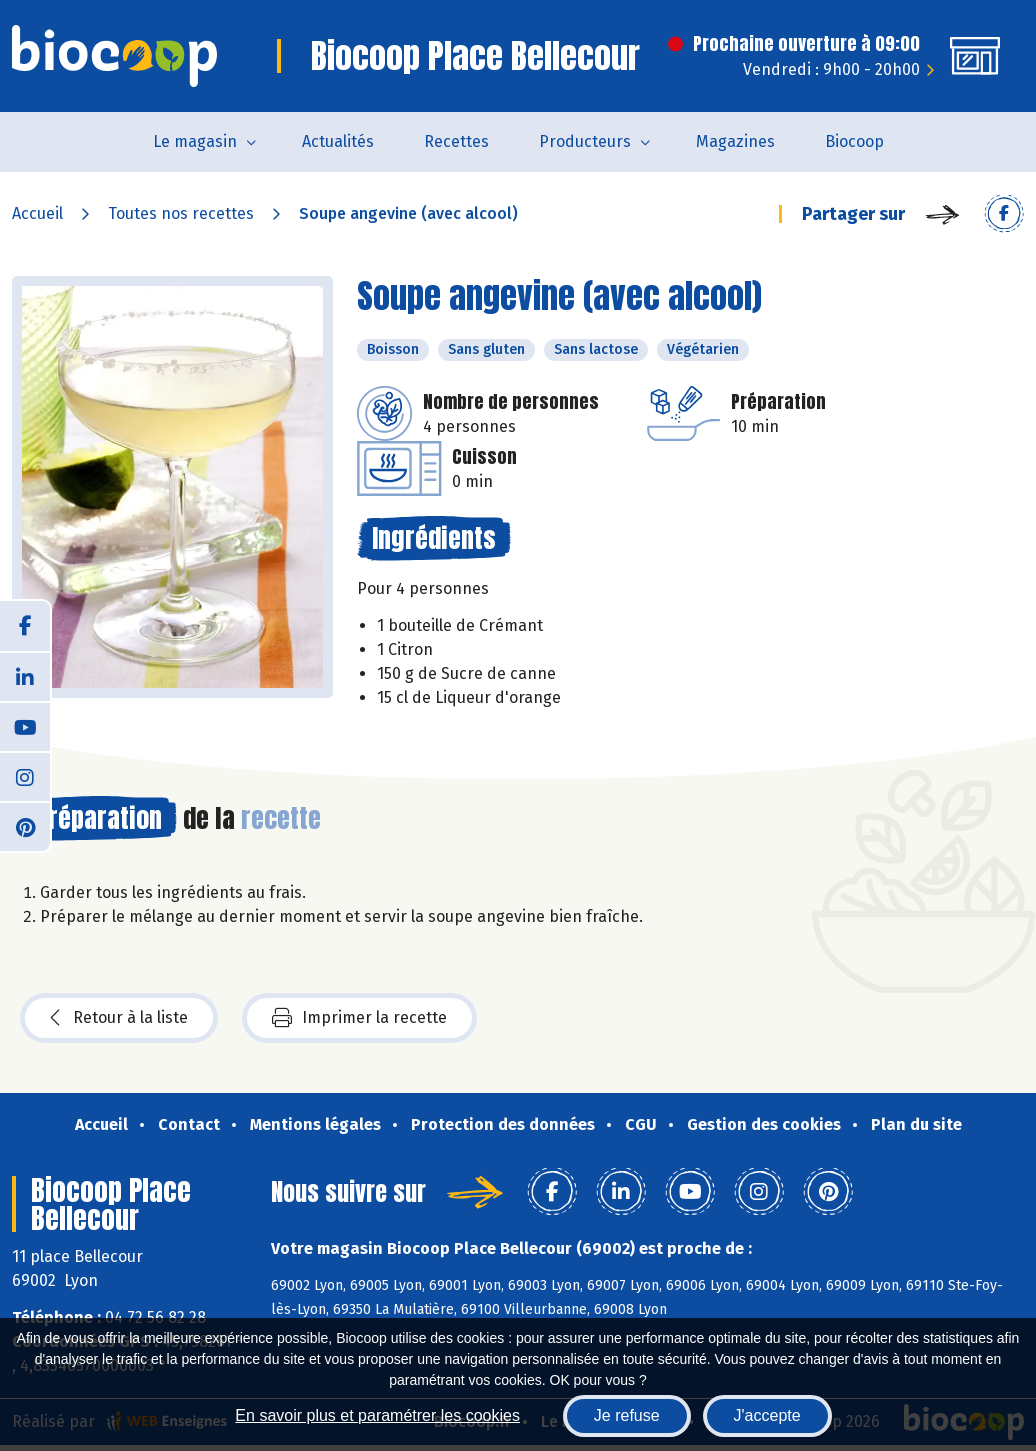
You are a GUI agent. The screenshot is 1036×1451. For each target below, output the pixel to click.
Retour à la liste (119, 1018)
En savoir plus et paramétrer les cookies (377, 1415)
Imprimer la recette (359, 1018)
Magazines (735, 141)
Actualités (338, 141)
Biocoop (854, 141)
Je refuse (627, 1415)
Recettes (456, 141)
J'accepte (767, 1415)
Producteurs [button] (585, 141)
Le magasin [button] (195, 141)
